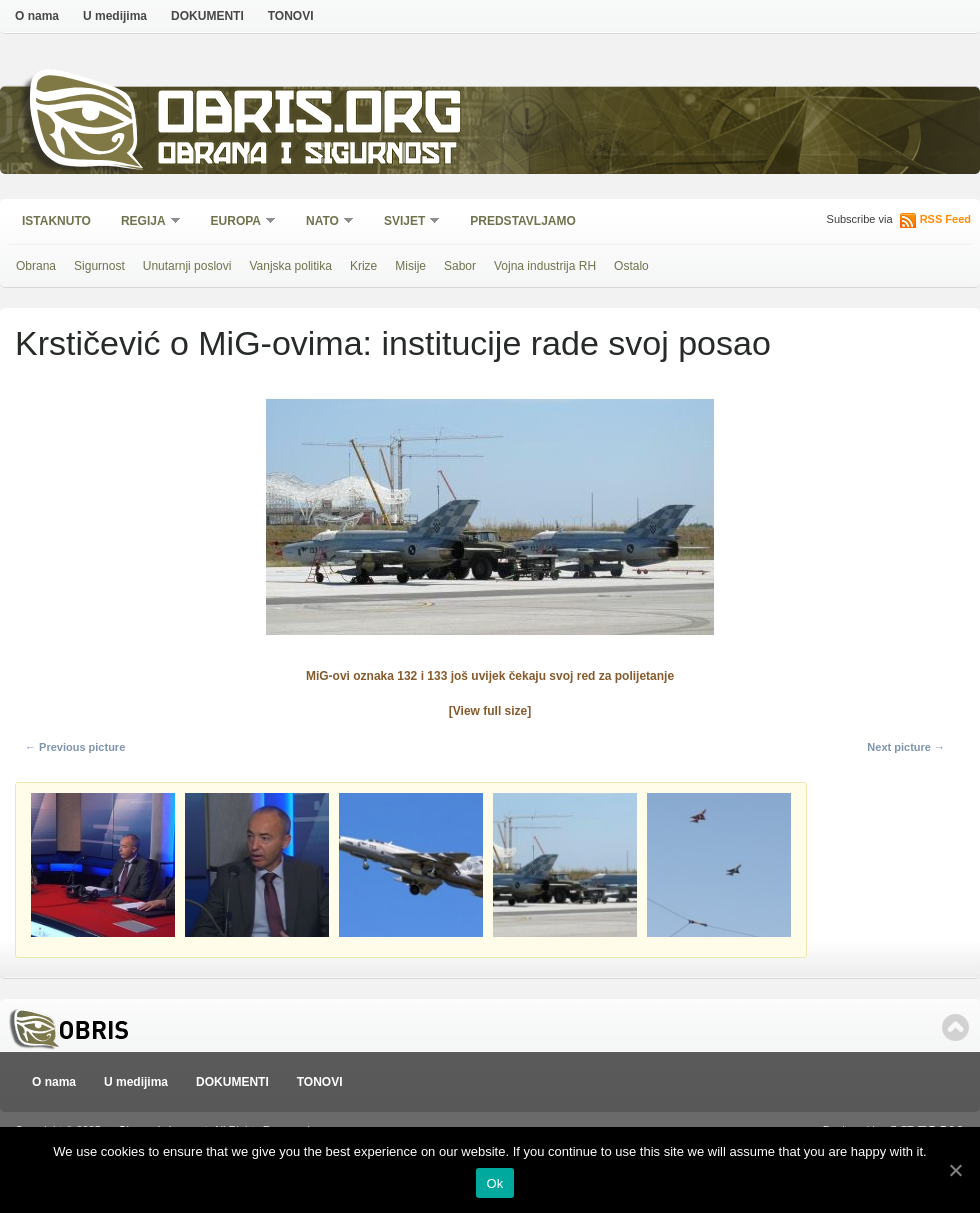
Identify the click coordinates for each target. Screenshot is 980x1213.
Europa (237, 222)
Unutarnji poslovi (187, 266)
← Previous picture (75, 747)
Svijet (405, 222)
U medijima (115, 16)
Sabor (460, 266)
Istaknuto (56, 221)
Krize (363, 266)
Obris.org (310, 117)
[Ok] (955, 1170)
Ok (494, 1183)
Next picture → (906, 747)
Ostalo (631, 266)
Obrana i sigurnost (306, 156)
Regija (144, 222)
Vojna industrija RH (545, 266)
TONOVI (291, 16)
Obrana (36, 266)
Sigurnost (99, 266)
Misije (410, 266)
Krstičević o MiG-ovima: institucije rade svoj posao (393, 343)
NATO (323, 222)
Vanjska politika (290, 266)
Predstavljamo (523, 221)
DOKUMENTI (207, 16)
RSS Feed (945, 219)
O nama (37, 16)
